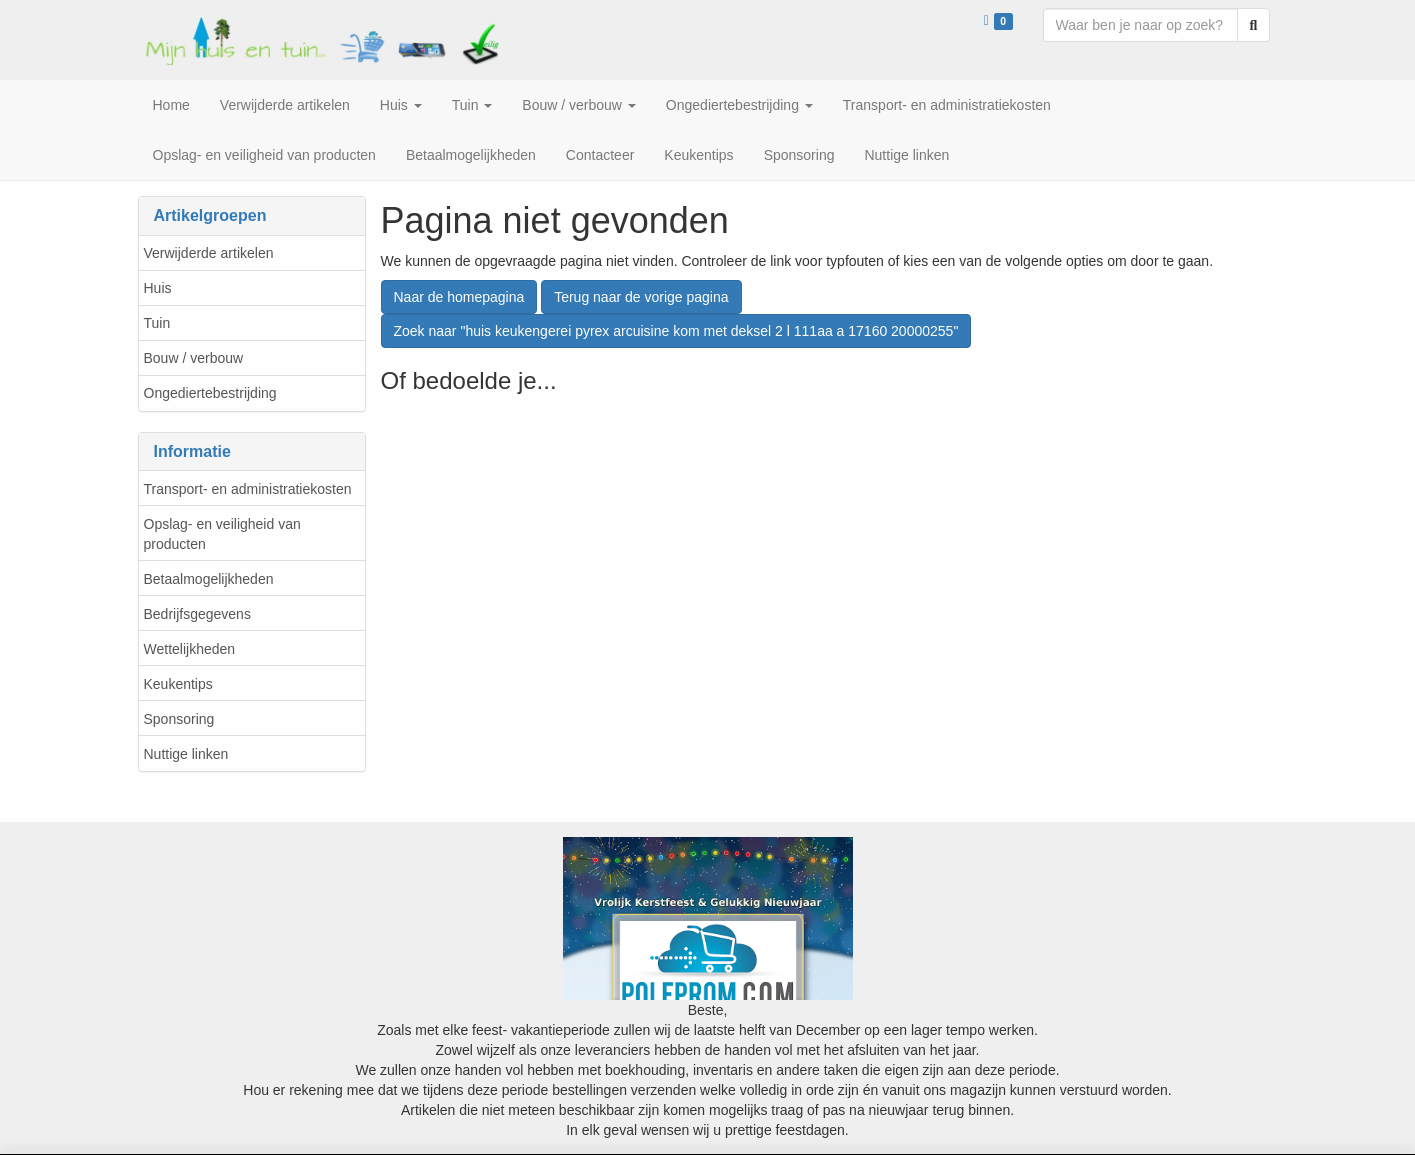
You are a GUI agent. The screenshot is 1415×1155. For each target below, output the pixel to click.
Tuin (157, 323)
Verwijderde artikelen (209, 253)
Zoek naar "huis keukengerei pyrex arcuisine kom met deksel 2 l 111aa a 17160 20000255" (676, 331)
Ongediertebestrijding (210, 393)
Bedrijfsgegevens (197, 614)
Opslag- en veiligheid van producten (222, 534)
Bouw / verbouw (194, 358)
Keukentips (178, 684)
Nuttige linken (186, 754)
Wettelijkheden (190, 649)
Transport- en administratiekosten (248, 489)
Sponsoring (179, 719)
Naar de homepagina (459, 297)
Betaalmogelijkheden (209, 579)
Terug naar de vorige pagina (641, 297)
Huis (158, 288)
